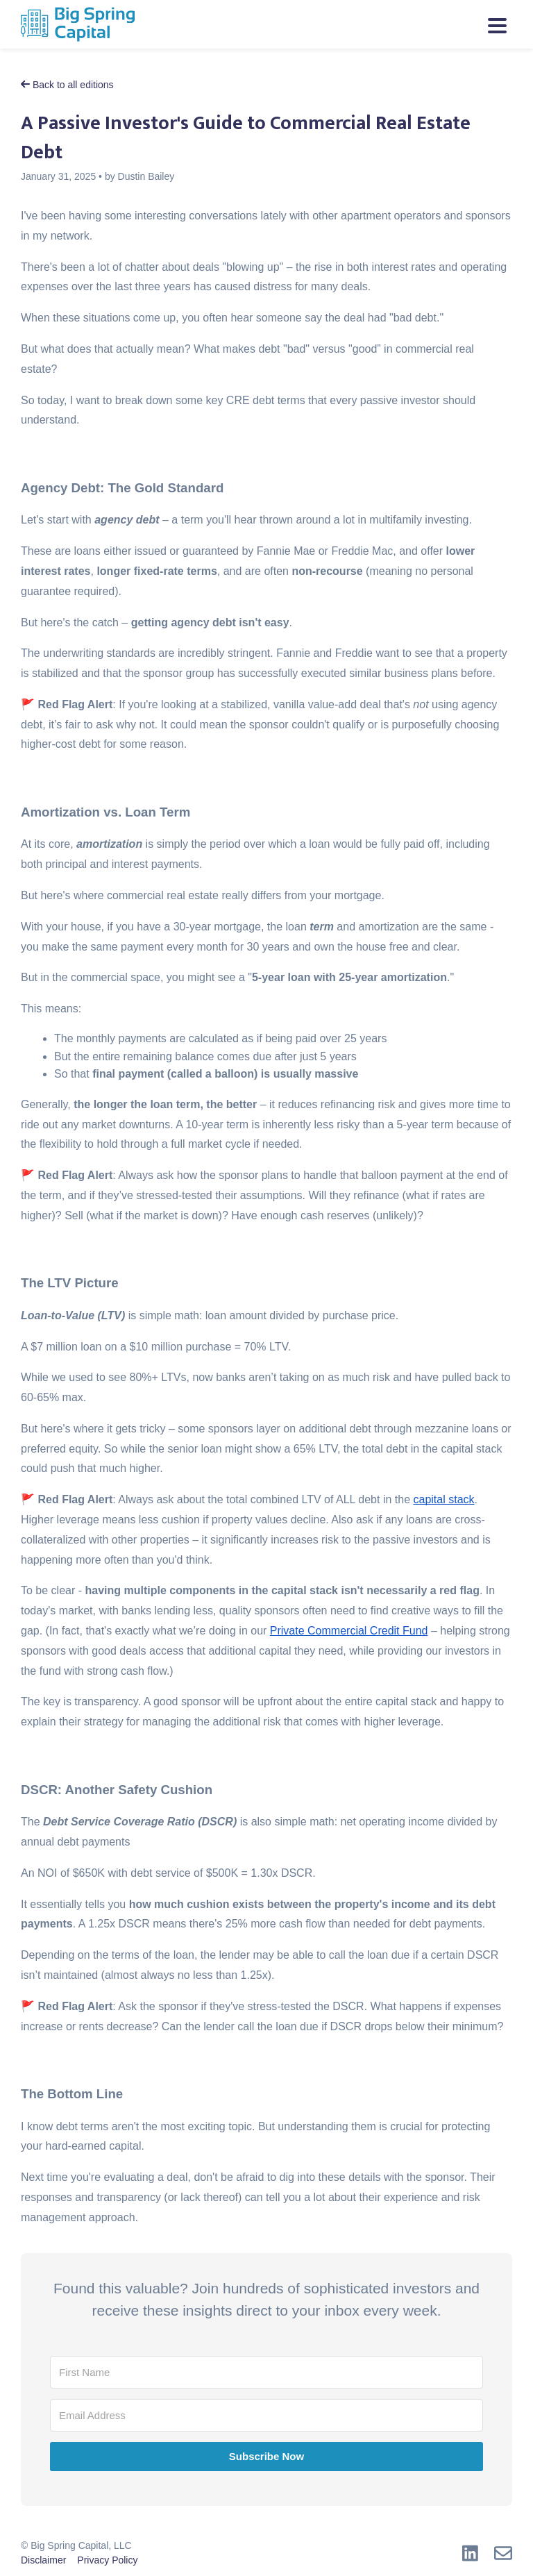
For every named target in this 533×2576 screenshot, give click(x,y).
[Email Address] (266, 2415)
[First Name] (266, 2372)
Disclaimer (43, 2560)
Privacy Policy (107, 2560)
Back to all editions (67, 84)
